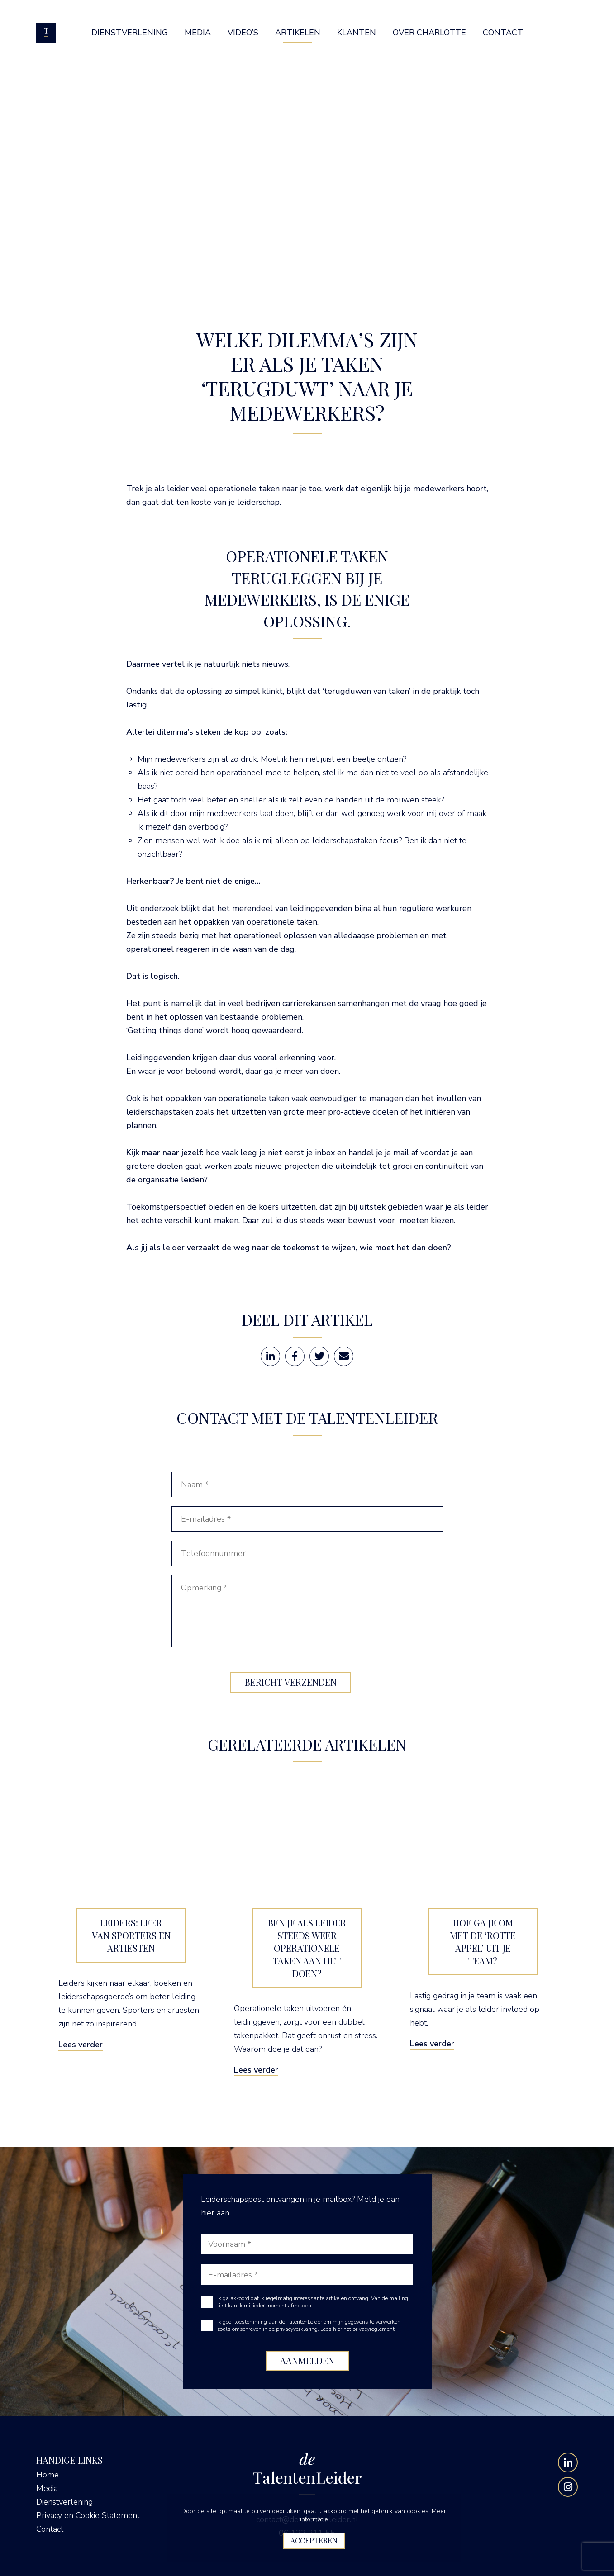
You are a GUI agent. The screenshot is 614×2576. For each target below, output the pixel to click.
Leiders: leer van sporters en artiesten (131, 1935)
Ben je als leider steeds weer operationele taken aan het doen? (307, 1948)
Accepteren (314, 2540)
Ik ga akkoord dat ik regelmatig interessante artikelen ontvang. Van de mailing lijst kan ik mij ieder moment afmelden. (312, 2302)
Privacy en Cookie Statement (88, 2515)
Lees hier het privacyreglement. (358, 2329)
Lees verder (80, 2044)
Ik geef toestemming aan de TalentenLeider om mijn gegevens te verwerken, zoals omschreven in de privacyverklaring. (309, 2325)
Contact (49, 2529)
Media (47, 2488)
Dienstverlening (64, 2501)
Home (47, 2474)
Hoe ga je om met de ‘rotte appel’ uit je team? (483, 1942)
